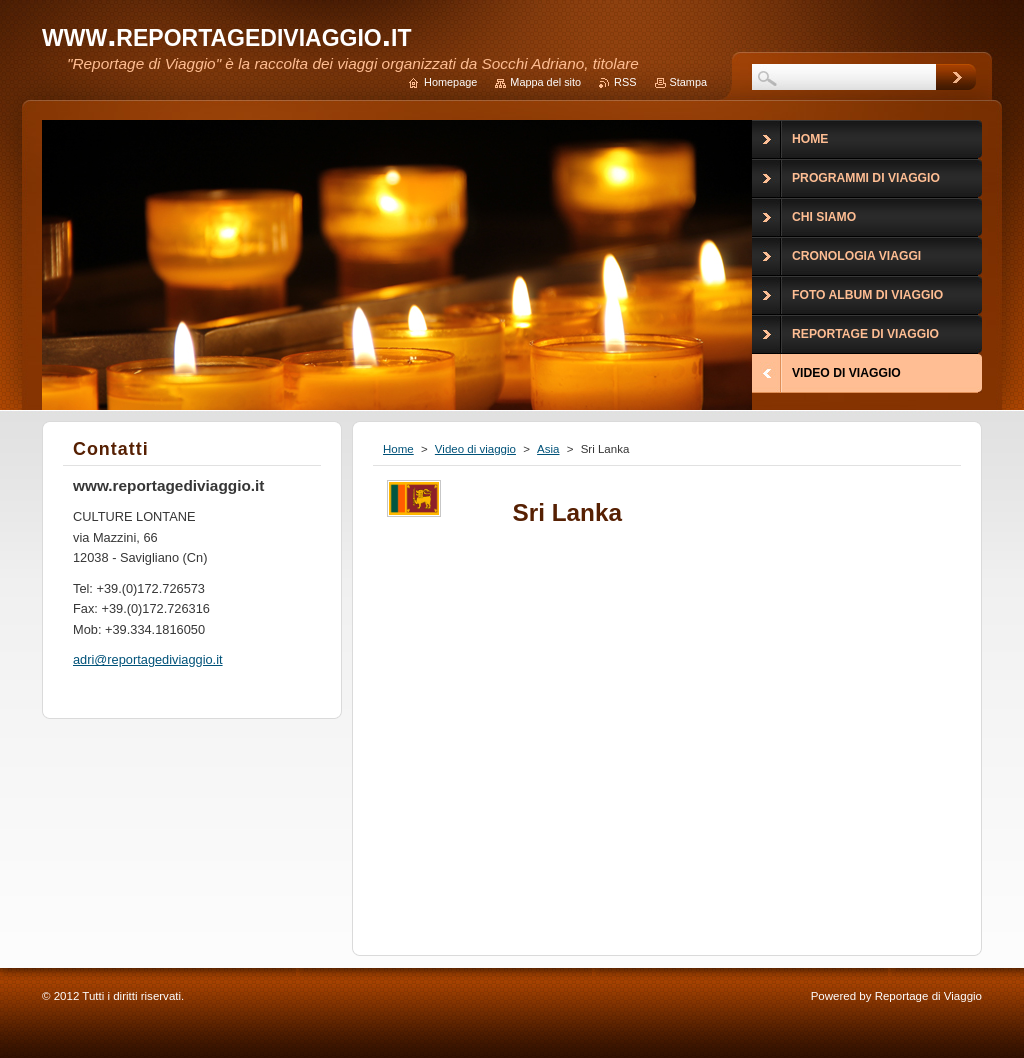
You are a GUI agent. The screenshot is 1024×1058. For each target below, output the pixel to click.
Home (398, 449)
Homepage (450, 82)
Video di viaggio (475, 449)
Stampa (688, 82)
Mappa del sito (545, 82)
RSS (625, 82)
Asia (548, 449)
